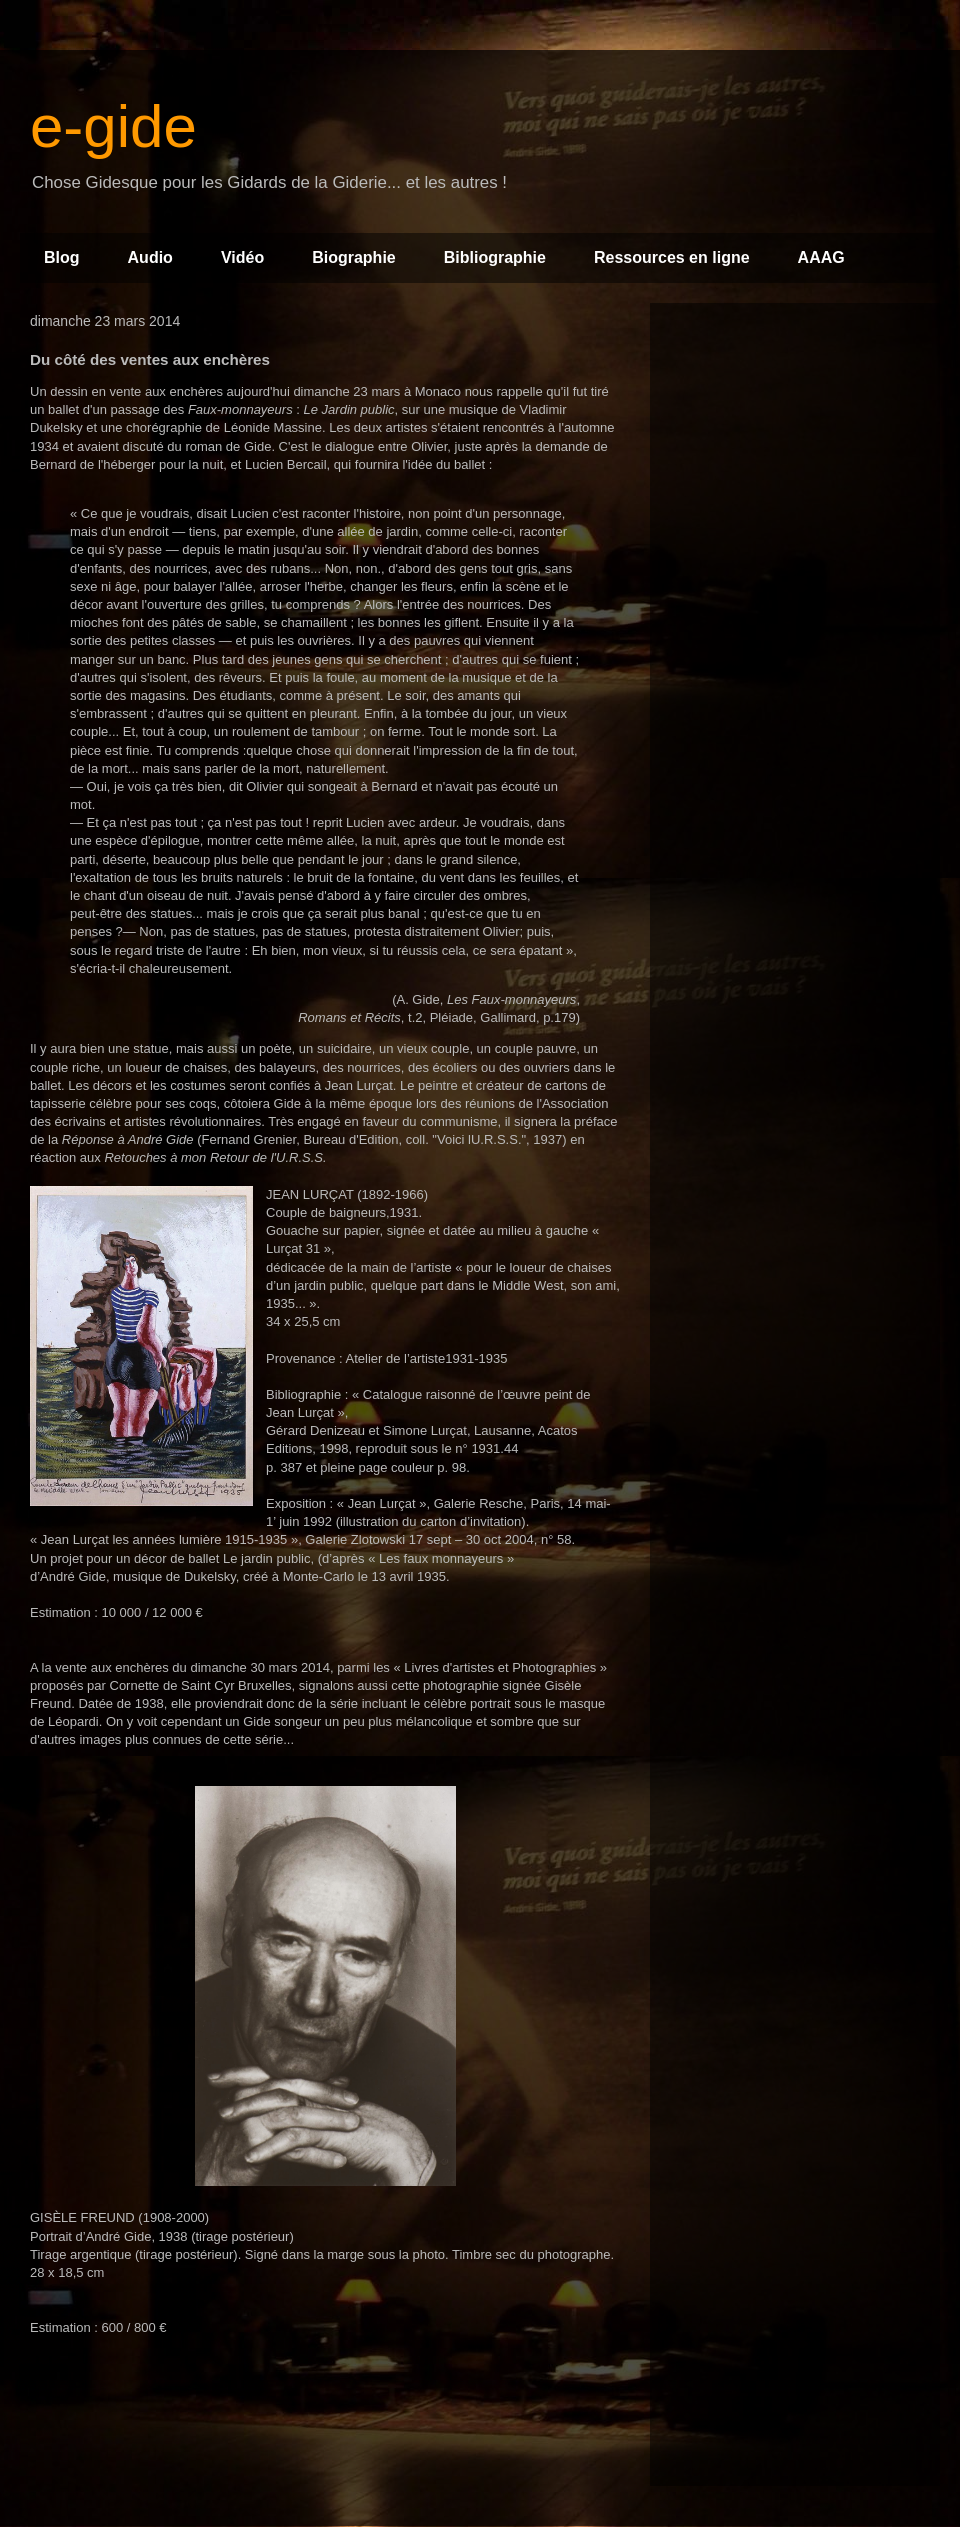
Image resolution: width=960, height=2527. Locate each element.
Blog (62, 257)
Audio (150, 257)
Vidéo (242, 257)
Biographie (354, 257)
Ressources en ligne (672, 257)
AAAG (821, 257)
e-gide (113, 126)
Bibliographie (495, 257)
